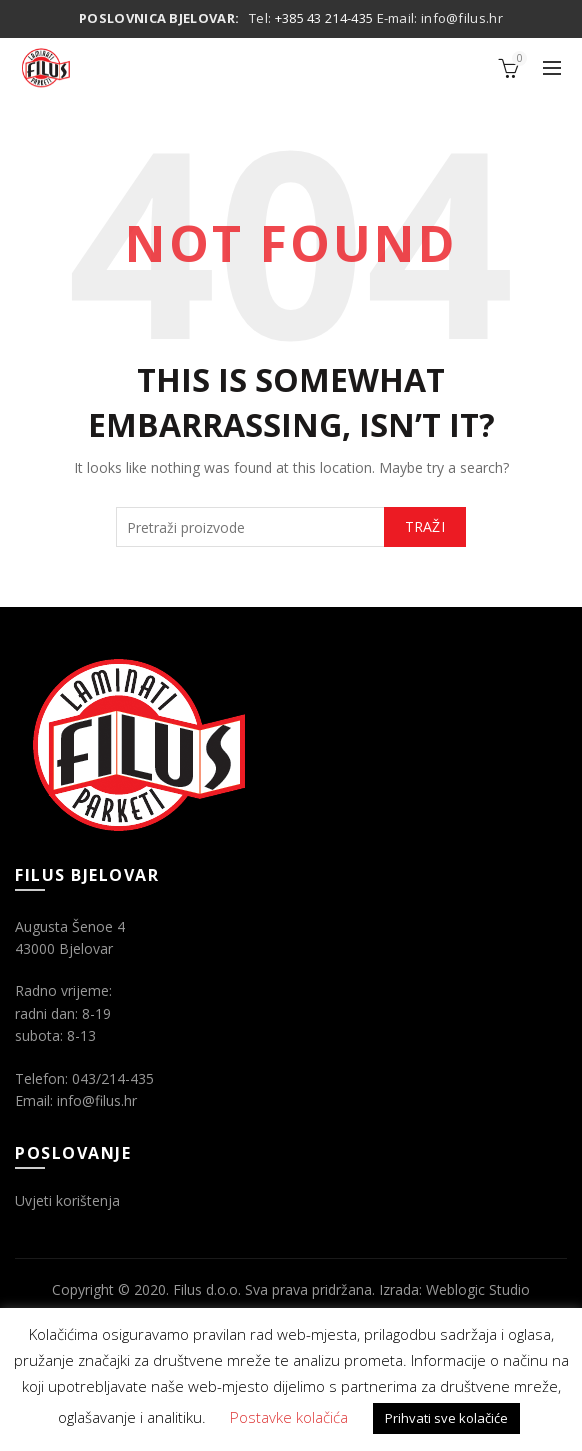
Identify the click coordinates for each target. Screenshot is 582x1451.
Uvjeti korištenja (67, 1200)
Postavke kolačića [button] (289, 1417)
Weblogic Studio (478, 1289)
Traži (425, 526)
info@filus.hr (462, 18)
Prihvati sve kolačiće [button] (446, 1418)
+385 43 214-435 (324, 18)
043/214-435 (113, 1078)
